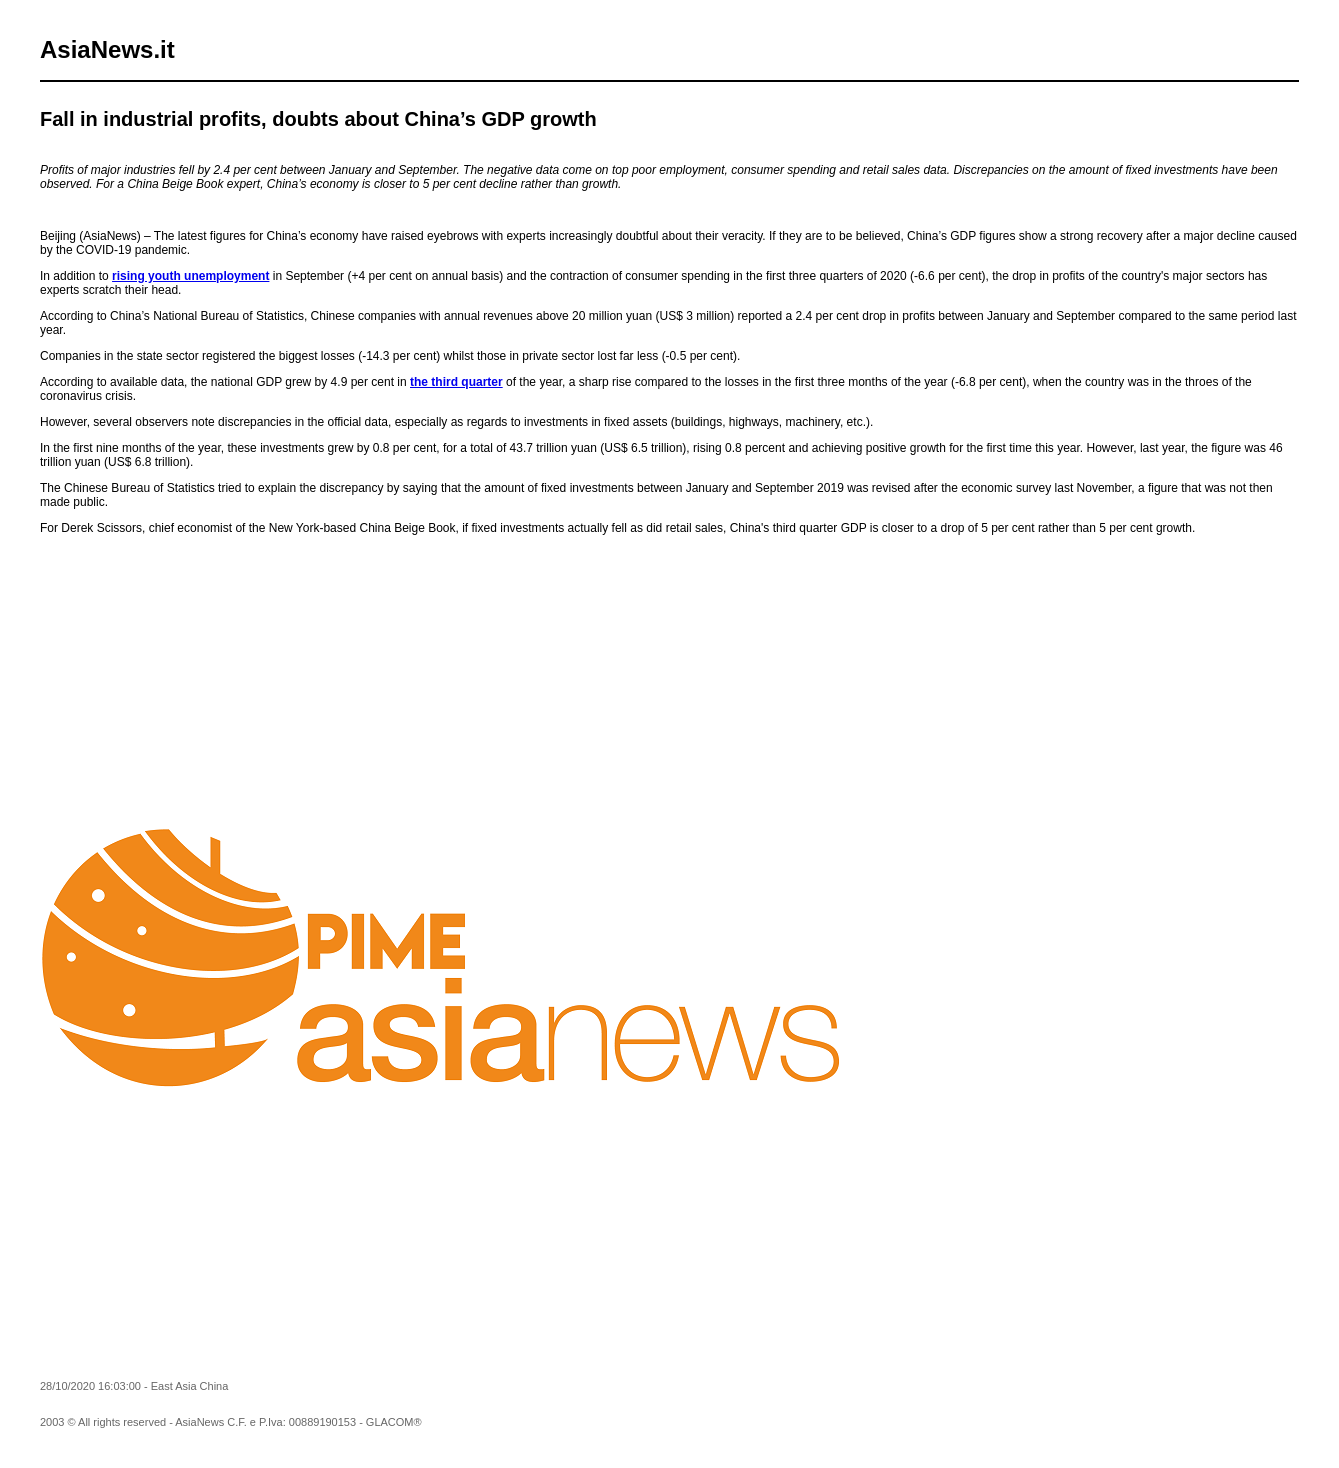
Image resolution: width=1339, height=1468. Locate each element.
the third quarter (456, 382)
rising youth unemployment (190, 276)
